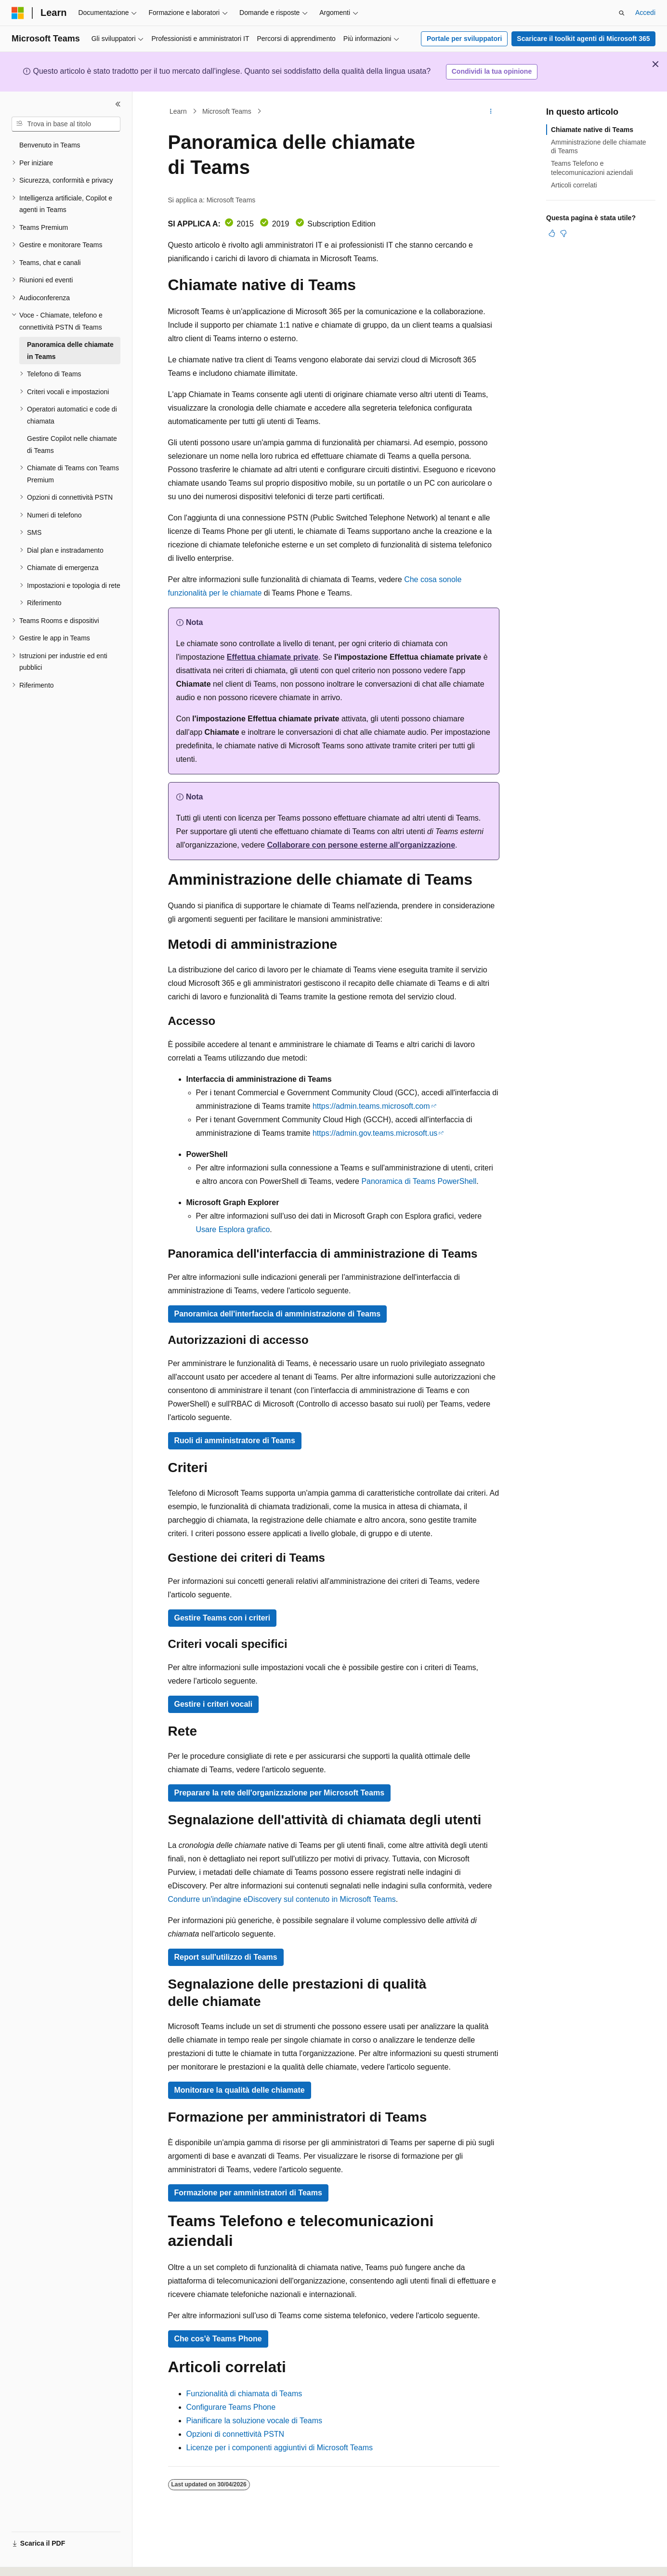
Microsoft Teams (226, 111)
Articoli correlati (574, 185)
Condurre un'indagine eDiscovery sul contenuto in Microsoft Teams (282, 1899)
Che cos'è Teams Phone (218, 2339)
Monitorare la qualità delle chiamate (239, 2090)
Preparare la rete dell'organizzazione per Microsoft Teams (279, 1793)
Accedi (645, 12)
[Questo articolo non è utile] (563, 233)
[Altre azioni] (490, 111)
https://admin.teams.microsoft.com (371, 1106)
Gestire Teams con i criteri (222, 1618)
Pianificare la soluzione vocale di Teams (254, 2421)
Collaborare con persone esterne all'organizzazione (361, 845)
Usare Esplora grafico (233, 1229)
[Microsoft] (18, 13)
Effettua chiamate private (272, 657)
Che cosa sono (430, 579)
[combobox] (66, 124)
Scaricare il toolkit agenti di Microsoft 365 (583, 38)
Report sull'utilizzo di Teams (225, 1957)
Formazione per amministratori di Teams (248, 2193)
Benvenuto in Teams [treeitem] (49, 145)
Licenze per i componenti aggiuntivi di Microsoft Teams (279, 2447)
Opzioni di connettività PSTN (235, 2434)
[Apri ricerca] (621, 13)
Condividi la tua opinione (492, 71)
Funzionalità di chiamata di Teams (244, 2394)
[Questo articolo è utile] (552, 233)
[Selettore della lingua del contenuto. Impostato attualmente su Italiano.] (33, 2560)
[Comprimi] (118, 104)
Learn (178, 111)
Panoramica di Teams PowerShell (418, 1181)
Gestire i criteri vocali (213, 1704)
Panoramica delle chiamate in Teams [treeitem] (70, 350)
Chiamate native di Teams (592, 129)
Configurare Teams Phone (231, 2407)
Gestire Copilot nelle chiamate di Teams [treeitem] (72, 444)
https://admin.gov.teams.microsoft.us (375, 1133)
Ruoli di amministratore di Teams (234, 1440)
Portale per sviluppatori (464, 38)
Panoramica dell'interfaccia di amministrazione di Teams (277, 1314)
